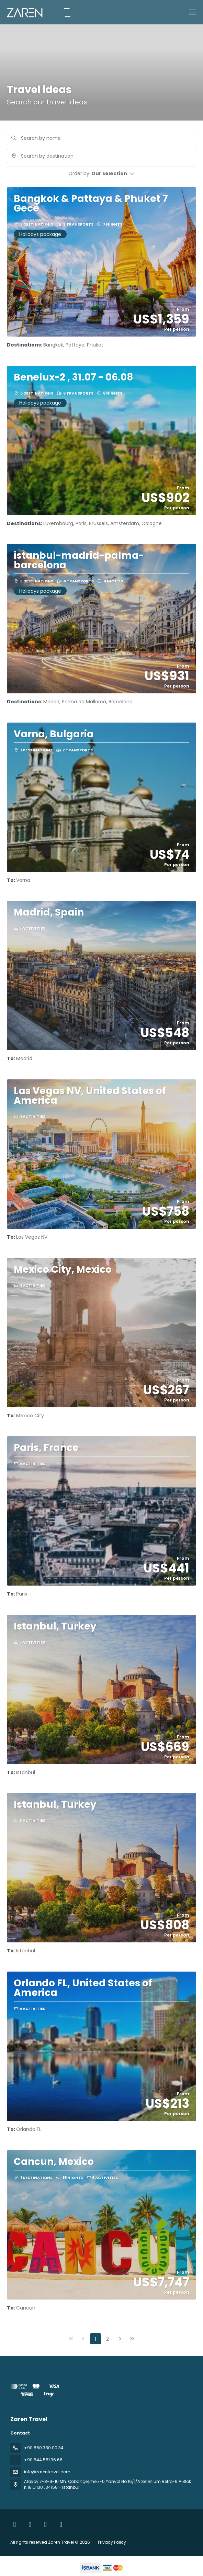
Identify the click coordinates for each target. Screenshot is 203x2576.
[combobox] (101, 156)
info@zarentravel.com (47, 2472)
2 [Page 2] (107, 2339)
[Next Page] (120, 2338)
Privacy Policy (112, 2542)
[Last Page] (132, 2338)
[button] (101, 173)
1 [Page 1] (95, 2339)
